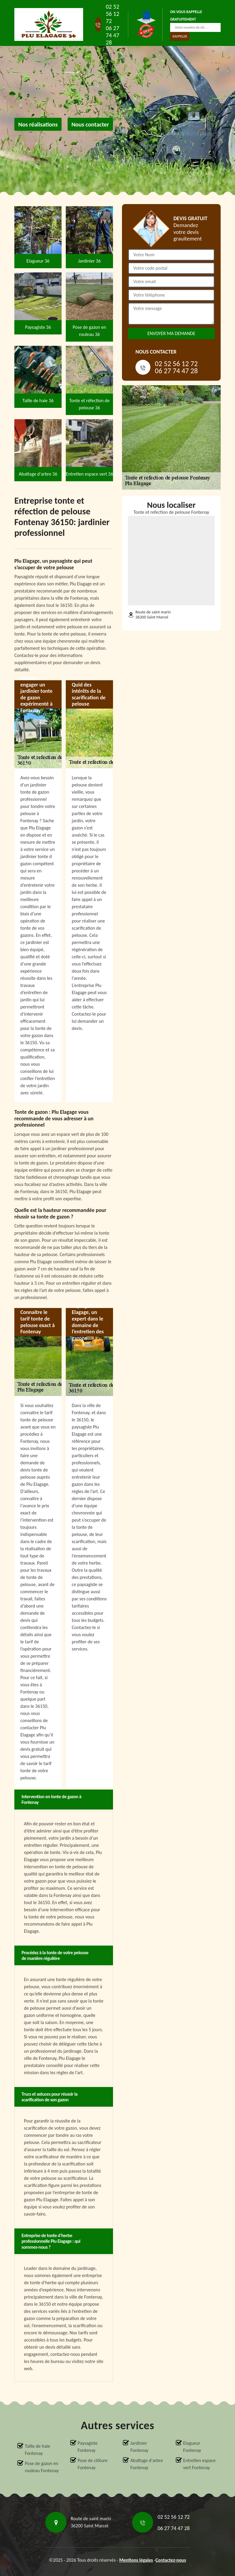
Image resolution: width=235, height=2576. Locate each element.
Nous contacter (90, 124)
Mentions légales (136, 2560)
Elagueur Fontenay (192, 2446)
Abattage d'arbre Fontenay (146, 2464)
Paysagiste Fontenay (88, 2446)
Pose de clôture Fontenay (93, 2464)
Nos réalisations (38, 124)
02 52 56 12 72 (112, 13)
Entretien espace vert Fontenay (199, 2464)
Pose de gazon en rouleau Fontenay (42, 2467)
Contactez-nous (170, 2560)
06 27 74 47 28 (112, 35)
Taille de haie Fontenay (37, 2449)
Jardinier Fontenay (139, 2446)
